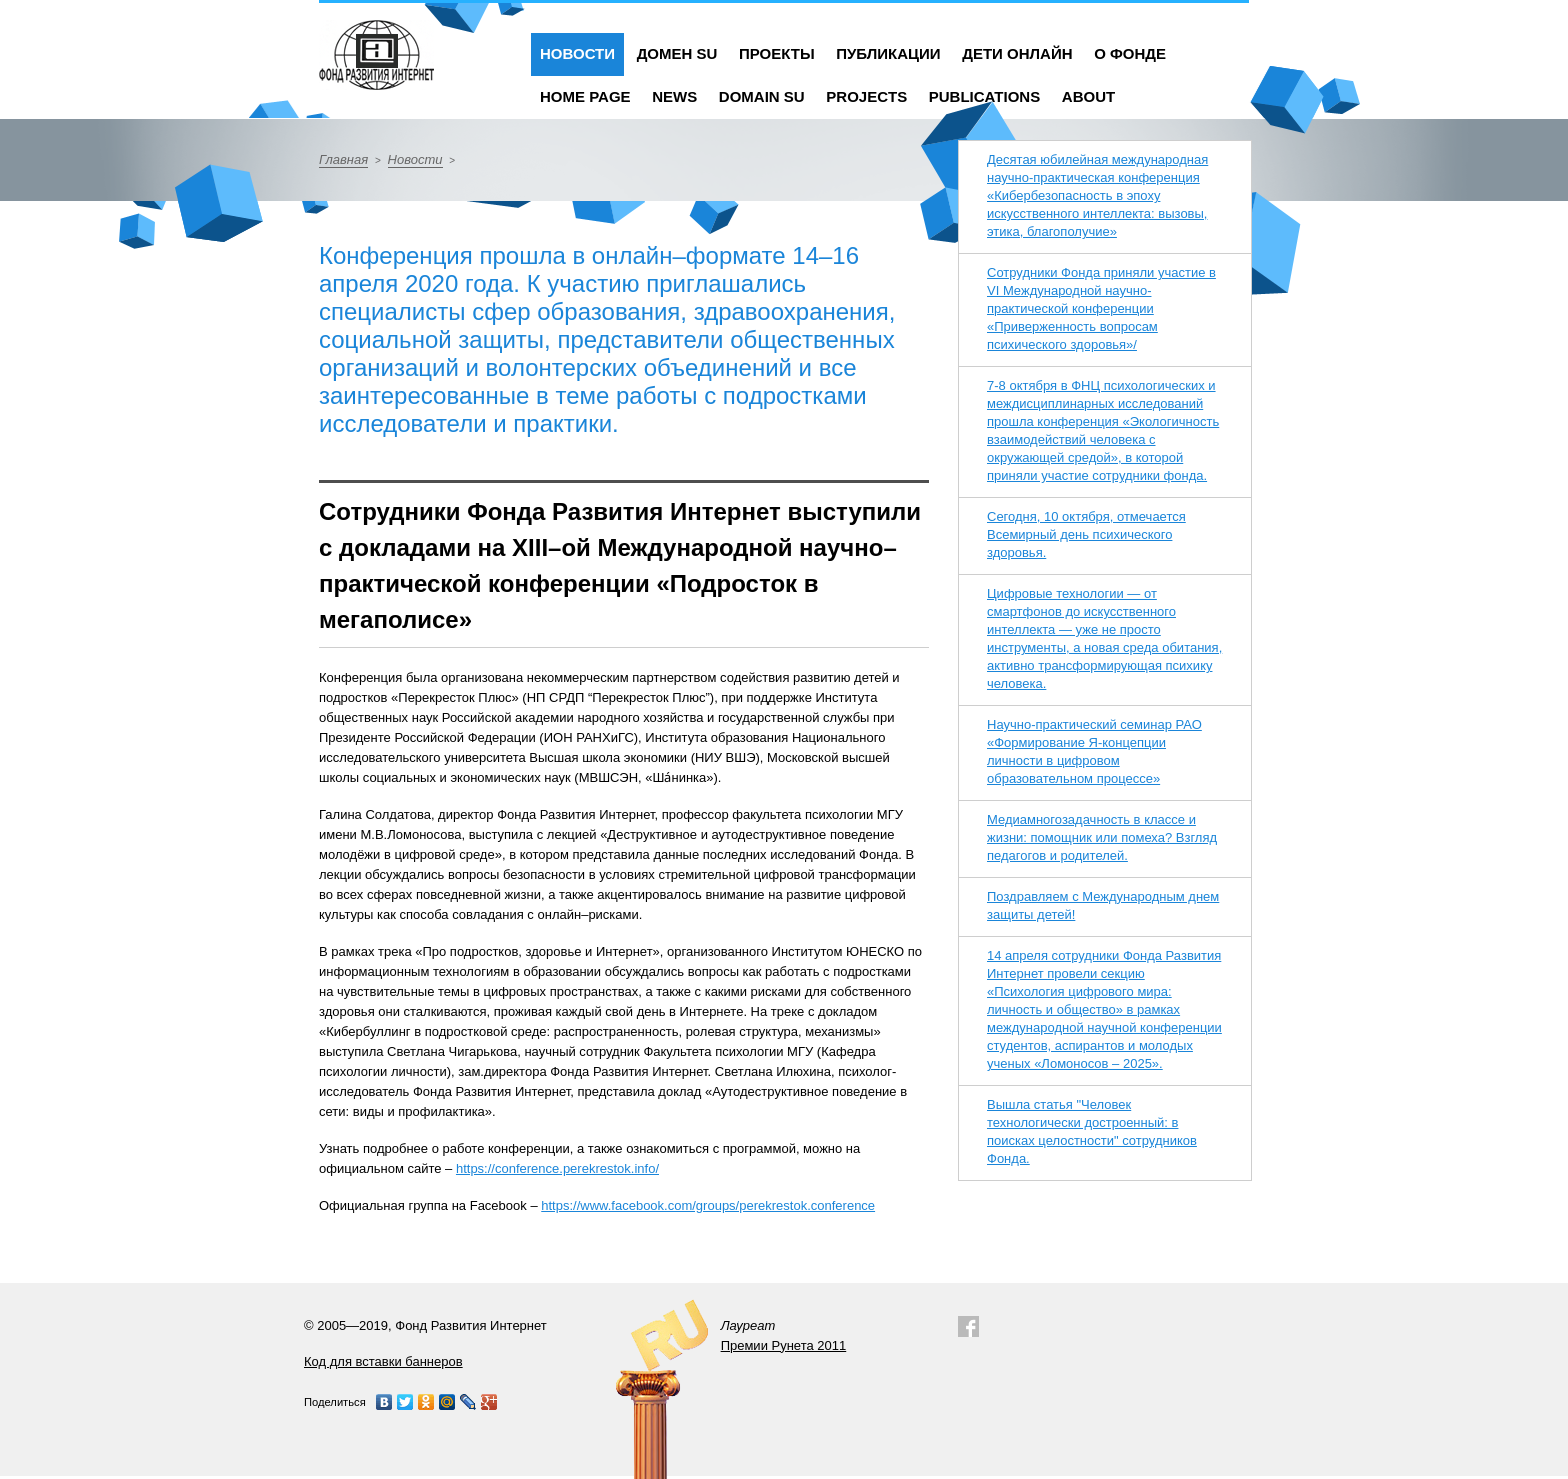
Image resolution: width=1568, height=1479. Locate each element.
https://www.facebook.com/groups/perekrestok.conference (708, 1205)
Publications (984, 96)
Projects (866, 96)
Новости (577, 53)
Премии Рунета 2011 (784, 1345)
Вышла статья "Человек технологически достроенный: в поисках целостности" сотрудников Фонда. (1092, 1131)
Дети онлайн (1017, 53)
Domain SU (762, 96)
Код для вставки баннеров (383, 1361)
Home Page (585, 96)
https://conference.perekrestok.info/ (557, 1168)
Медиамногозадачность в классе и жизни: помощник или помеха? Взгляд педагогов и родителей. (1102, 837)
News (674, 96)
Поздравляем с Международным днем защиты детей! (1103, 905)
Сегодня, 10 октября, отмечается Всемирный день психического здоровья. (1086, 534)
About (1088, 96)
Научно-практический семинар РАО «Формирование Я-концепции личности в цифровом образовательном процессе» (1094, 751)
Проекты (777, 53)
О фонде (1130, 53)
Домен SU (677, 53)
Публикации (888, 53)
